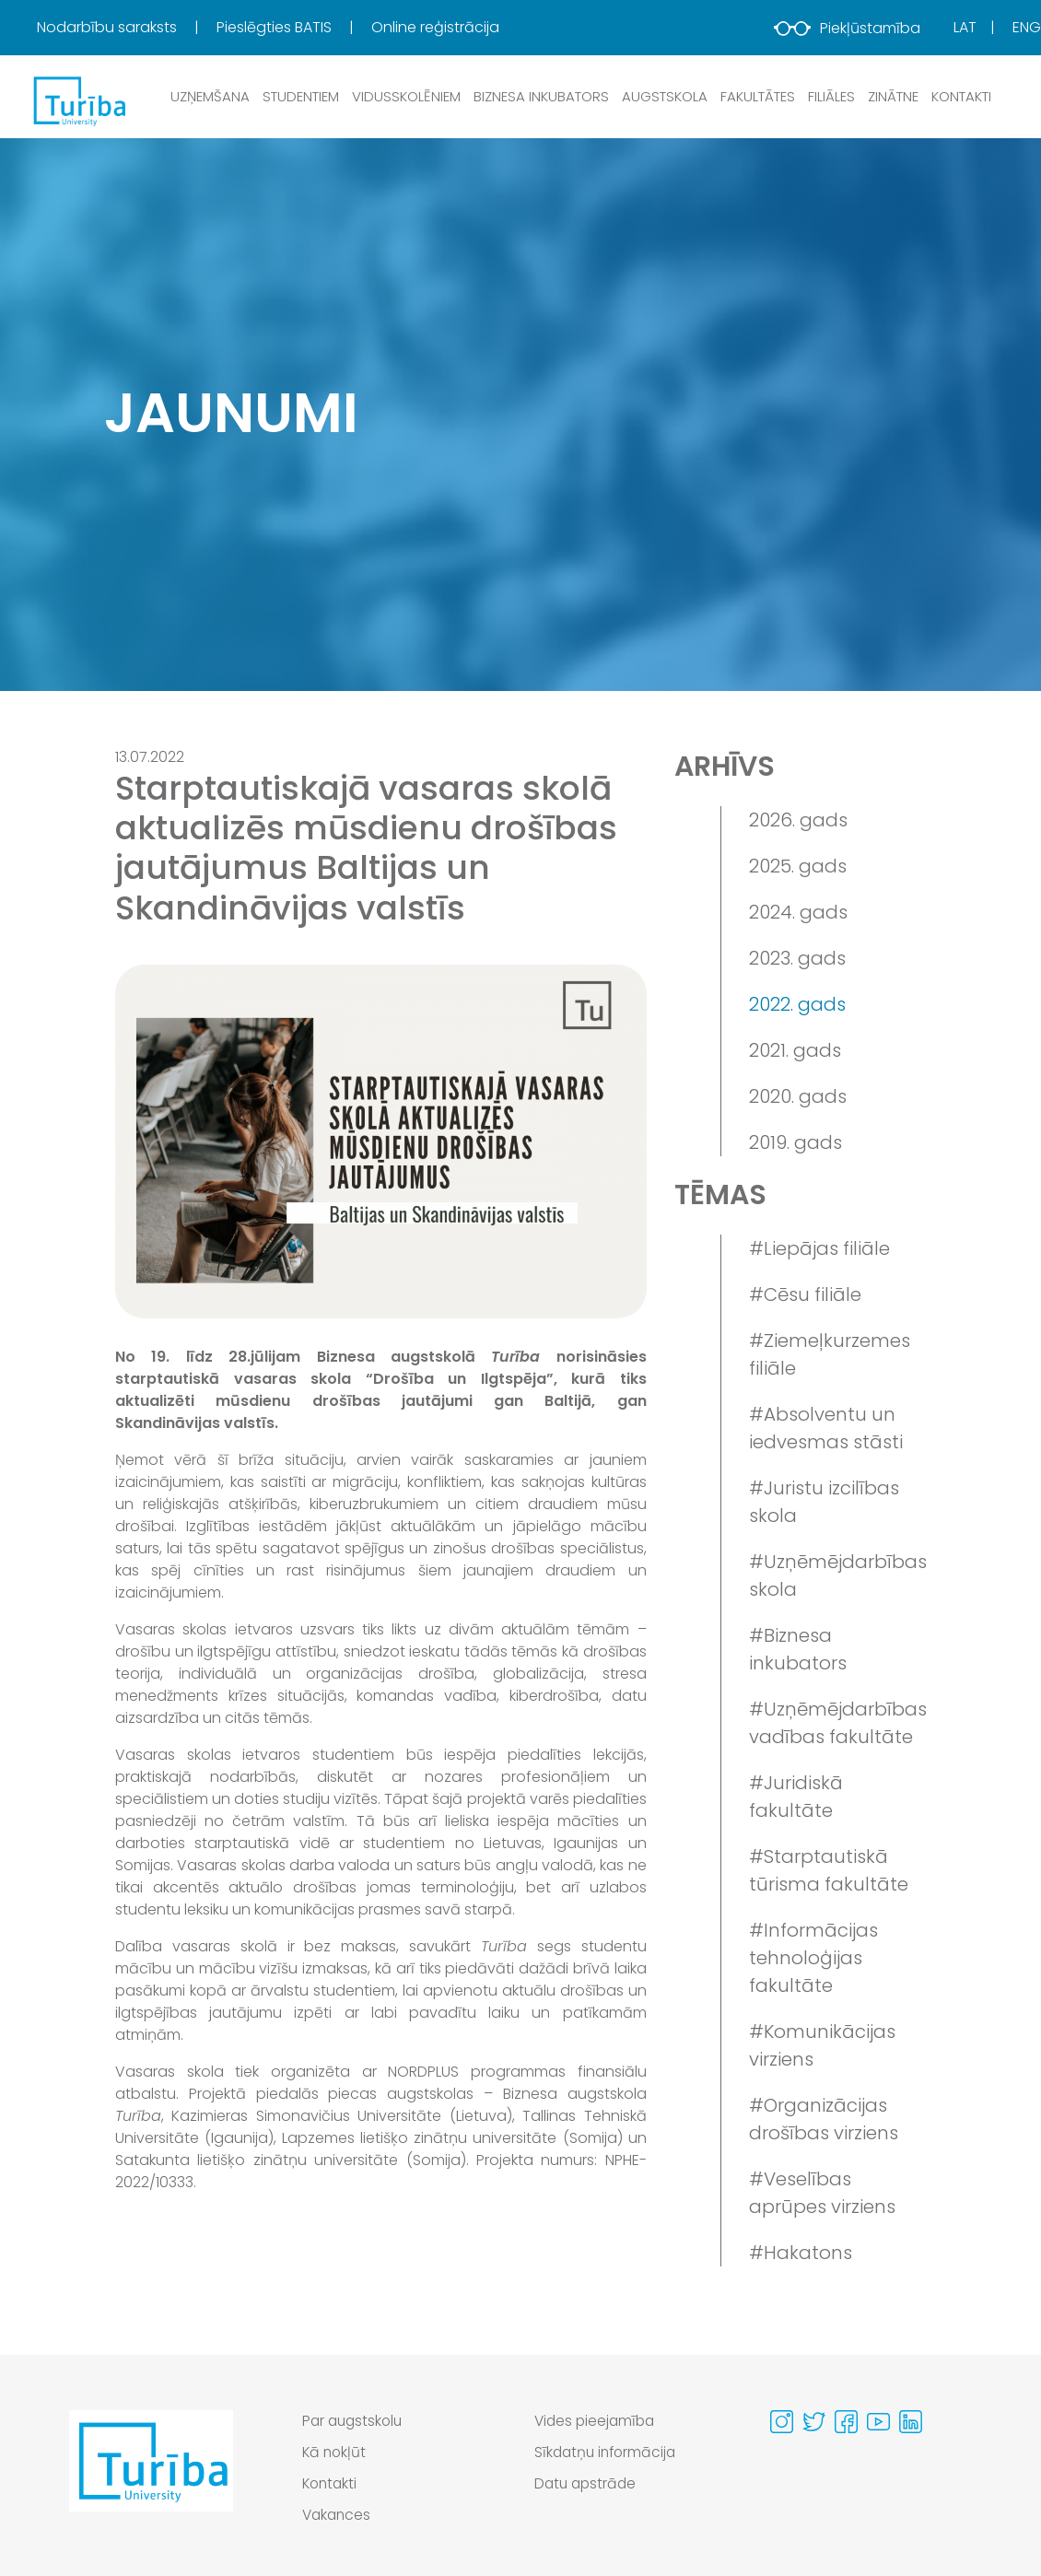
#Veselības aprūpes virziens (822, 2192)
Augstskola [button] (665, 96)
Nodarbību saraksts (109, 27)
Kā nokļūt (335, 2452)
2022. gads (797, 1004)
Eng (1026, 27)
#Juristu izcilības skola (824, 1501)
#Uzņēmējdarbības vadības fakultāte (837, 1723)
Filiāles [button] (831, 96)
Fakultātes (757, 96)
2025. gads (798, 866)
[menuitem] (125, 27)
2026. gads (798, 820)
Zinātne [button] (893, 96)
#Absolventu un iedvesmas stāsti (826, 1428)
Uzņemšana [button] (210, 96)
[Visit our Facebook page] (846, 2421)
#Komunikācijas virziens (822, 2045)
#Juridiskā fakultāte (796, 1796)
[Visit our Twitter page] (813, 2421)
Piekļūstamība (847, 28)
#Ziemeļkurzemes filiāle (829, 1354)
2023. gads (797, 958)
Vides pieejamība (597, 2420)
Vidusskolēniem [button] (406, 96)
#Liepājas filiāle (819, 1248)
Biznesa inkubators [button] (541, 96)
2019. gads (795, 1142)
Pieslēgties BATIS (275, 27)
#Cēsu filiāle (805, 1294)
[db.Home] (78, 100)
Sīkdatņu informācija (608, 2452)
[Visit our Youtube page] (878, 2421)
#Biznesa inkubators (798, 1649)
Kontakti (961, 96)
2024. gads (798, 912)
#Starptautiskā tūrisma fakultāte (828, 1870)
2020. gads (798, 1096)
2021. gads (795, 1050)
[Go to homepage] (151, 2472)
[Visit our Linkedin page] (910, 2421)
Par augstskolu (354, 2420)
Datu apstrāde (587, 2483)
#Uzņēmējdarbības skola (837, 1575)
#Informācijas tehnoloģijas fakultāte (813, 1957)
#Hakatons (800, 2253)
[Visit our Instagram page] (781, 2421)
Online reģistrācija (435, 27)
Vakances (338, 2514)
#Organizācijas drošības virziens (823, 2119)
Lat (965, 27)
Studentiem (301, 96)
